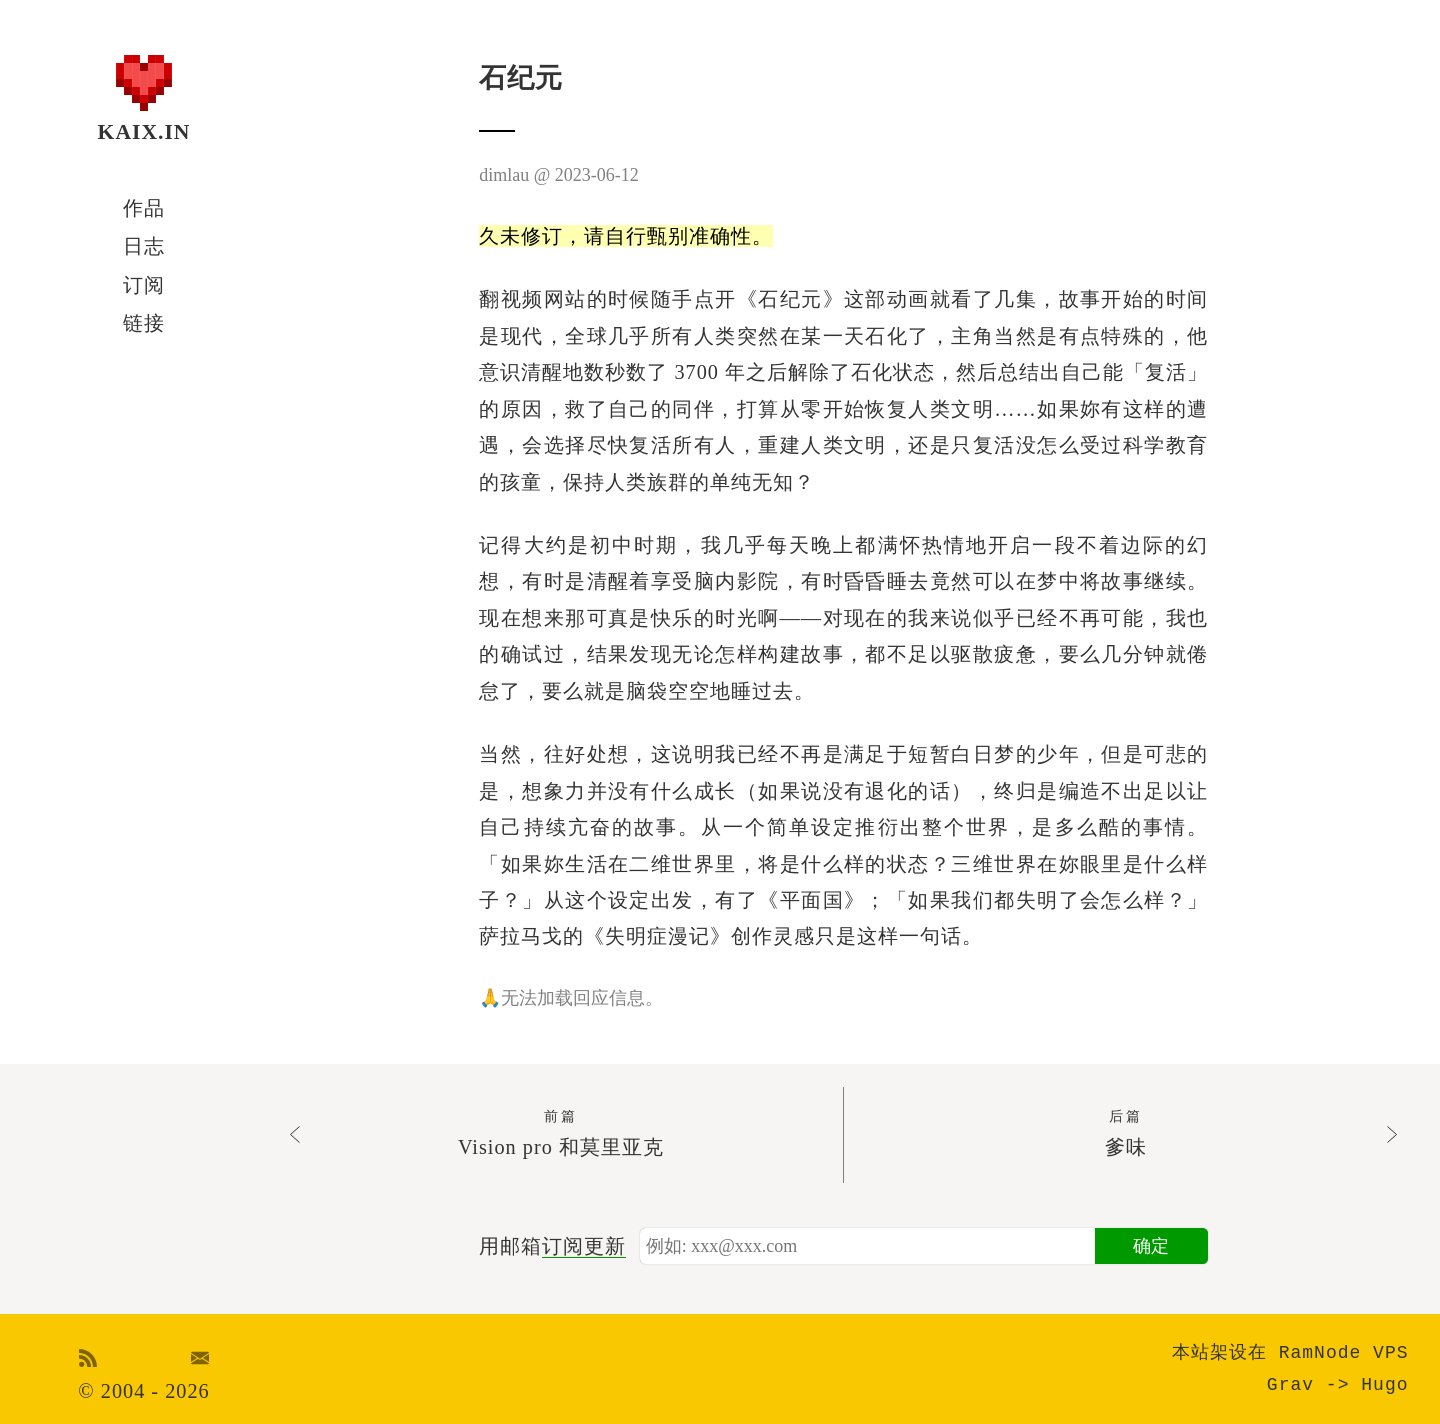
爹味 (1126, 1131)
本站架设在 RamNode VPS (1290, 1353)
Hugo (1384, 1385)
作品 (144, 208)
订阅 (144, 285)
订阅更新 (584, 1246)
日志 (144, 246)
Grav (1290, 1385)
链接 (144, 323)
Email (200, 1358)
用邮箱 (552, 1246)
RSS (88, 1358)
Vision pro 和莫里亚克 (560, 1131)
